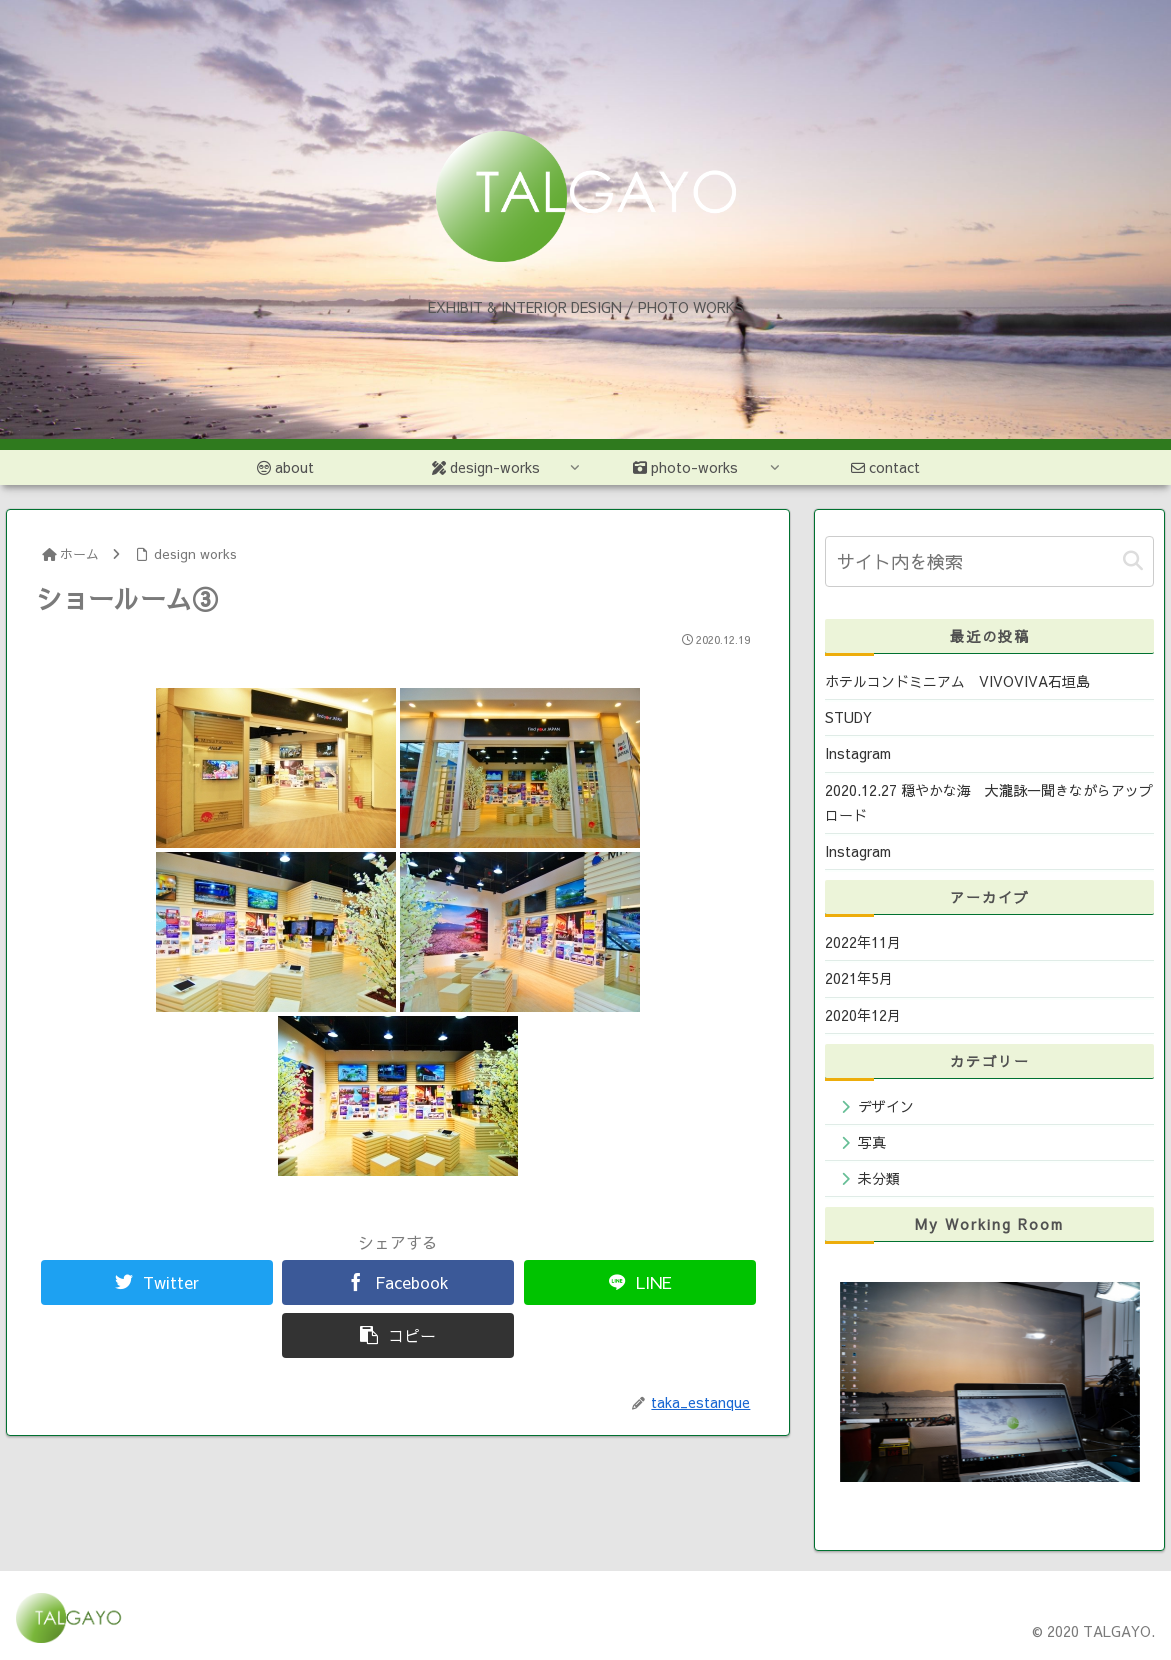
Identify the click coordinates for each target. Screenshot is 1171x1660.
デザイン (886, 1106)
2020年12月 (863, 1015)
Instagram (858, 753)
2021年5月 (859, 978)
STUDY (848, 717)
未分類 (879, 1178)
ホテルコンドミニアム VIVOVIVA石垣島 (957, 681)
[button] (1133, 561)
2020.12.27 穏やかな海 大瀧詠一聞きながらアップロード (989, 802)
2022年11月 (863, 942)
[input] (989, 561)
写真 (872, 1142)
